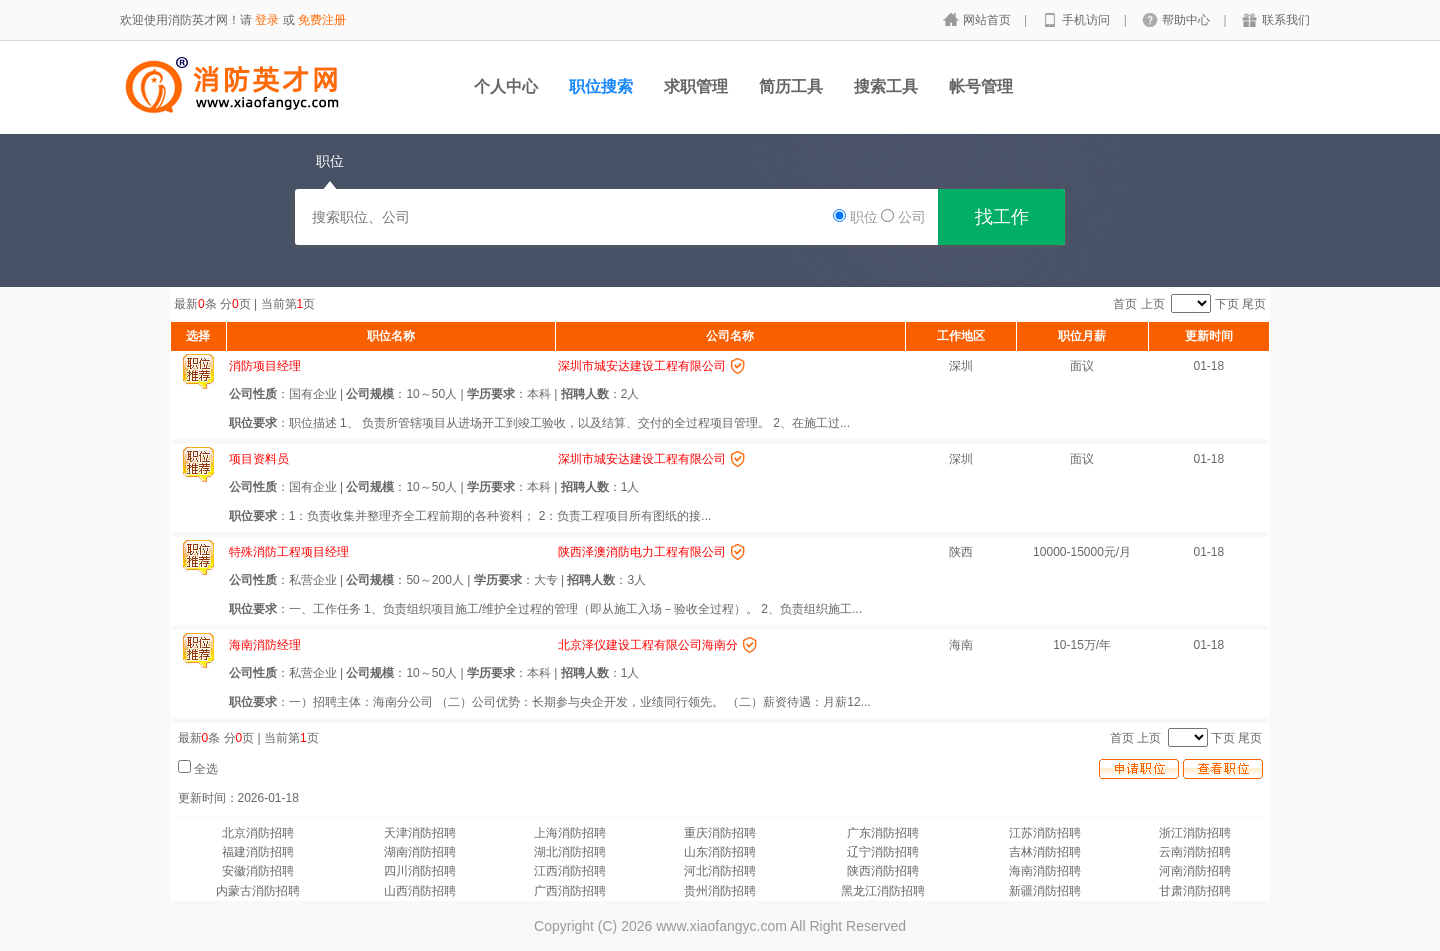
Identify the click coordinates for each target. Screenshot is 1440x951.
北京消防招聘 (258, 833)
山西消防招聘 (420, 891)
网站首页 (988, 20)
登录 (267, 20)
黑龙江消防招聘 (883, 891)
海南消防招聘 (1045, 871)
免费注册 (322, 20)
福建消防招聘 (258, 852)
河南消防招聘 (1195, 871)
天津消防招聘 (420, 833)
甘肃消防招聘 (1195, 891)
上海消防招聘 (570, 833)
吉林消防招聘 (1045, 852)
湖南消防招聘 (420, 852)
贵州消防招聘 (720, 891)
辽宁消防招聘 (883, 852)
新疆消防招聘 (1045, 891)
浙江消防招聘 (1195, 833)
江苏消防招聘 (1045, 833)
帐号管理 (981, 86)
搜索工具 (886, 86)
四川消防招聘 (420, 871)
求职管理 (696, 86)
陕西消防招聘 (883, 871)
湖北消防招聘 (570, 852)
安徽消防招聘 (258, 871)
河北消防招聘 (720, 871)
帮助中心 (1187, 20)
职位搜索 (601, 86)
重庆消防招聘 (720, 833)
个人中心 (506, 86)
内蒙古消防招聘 (258, 891)
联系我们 (1286, 20)
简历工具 (791, 86)
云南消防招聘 (1195, 852)
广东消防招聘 (883, 833)
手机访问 (1087, 20)
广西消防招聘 (570, 891)
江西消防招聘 (570, 871)
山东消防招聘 (720, 852)
